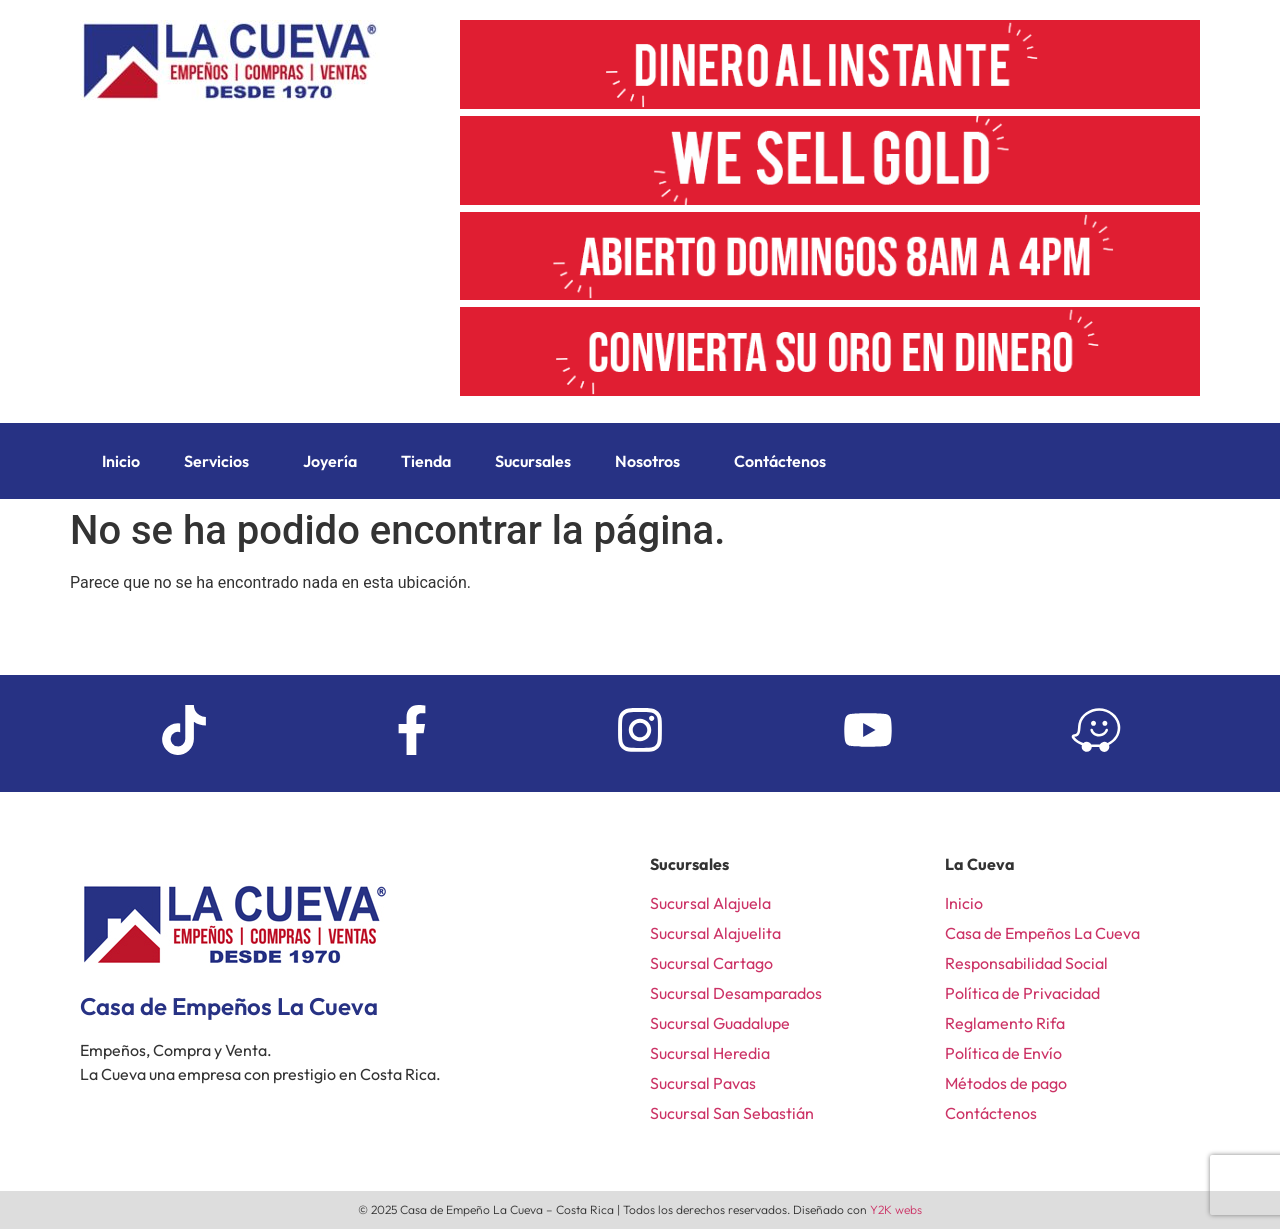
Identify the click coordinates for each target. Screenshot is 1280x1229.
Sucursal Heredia (710, 1053)
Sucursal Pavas (703, 1083)
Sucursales (533, 461)
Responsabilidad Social (1026, 963)
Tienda (426, 461)
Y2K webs (896, 1209)
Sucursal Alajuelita (715, 933)
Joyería (330, 461)
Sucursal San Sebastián (732, 1113)
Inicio (121, 461)
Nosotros (647, 461)
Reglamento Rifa (1005, 1023)
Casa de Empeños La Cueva (1042, 933)
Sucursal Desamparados (736, 993)
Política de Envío (1003, 1053)
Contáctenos (780, 461)
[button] (221, 461)
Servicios (216, 461)
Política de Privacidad (1022, 993)
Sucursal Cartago (711, 963)
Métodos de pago (1006, 1083)
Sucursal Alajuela (710, 903)
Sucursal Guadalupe (720, 1023)
